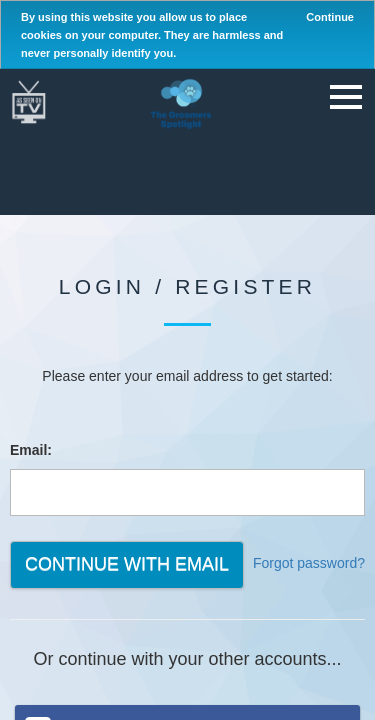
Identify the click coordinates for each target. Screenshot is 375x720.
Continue (330, 17)
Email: (31, 450)
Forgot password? (309, 563)
